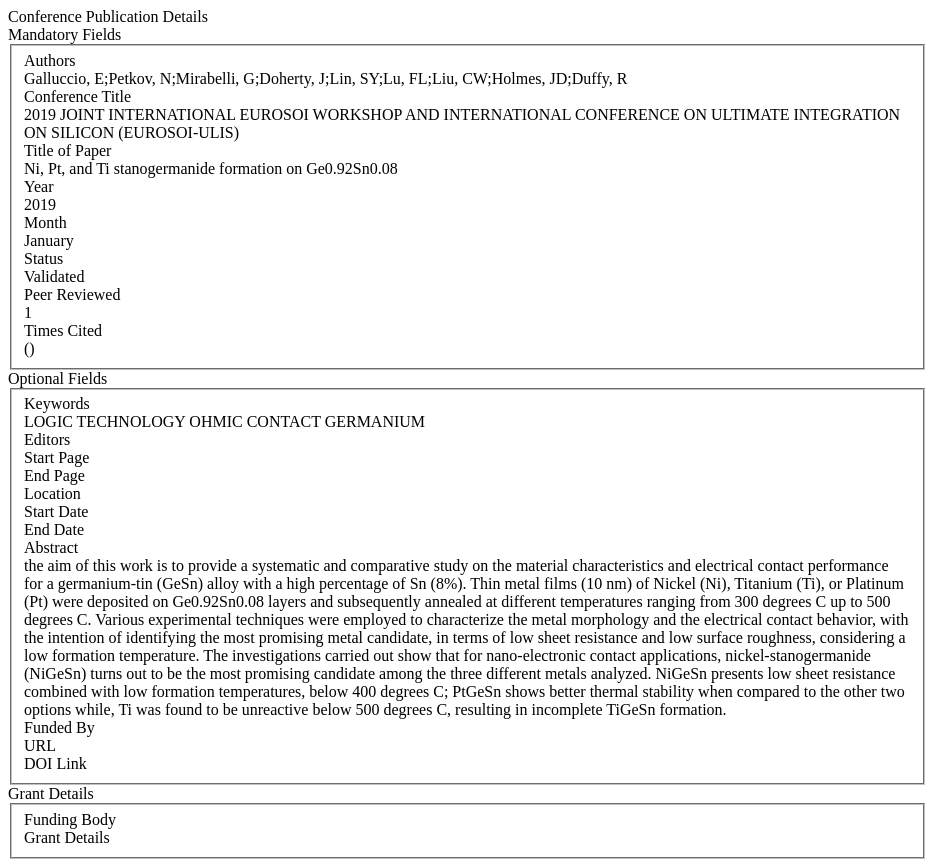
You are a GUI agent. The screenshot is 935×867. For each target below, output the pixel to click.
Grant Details (67, 837)
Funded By (59, 727)
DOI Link (55, 763)
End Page (54, 475)
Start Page (56, 457)
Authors (50, 60)
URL (40, 745)
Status (43, 258)
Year (38, 186)
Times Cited (63, 330)
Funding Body (70, 819)
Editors (47, 439)
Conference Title (77, 96)
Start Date (56, 511)
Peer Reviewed (72, 294)
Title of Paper (67, 150)
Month (45, 222)
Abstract (51, 547)
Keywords (57, 403)
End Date (54, 529)
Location (52, 493)
